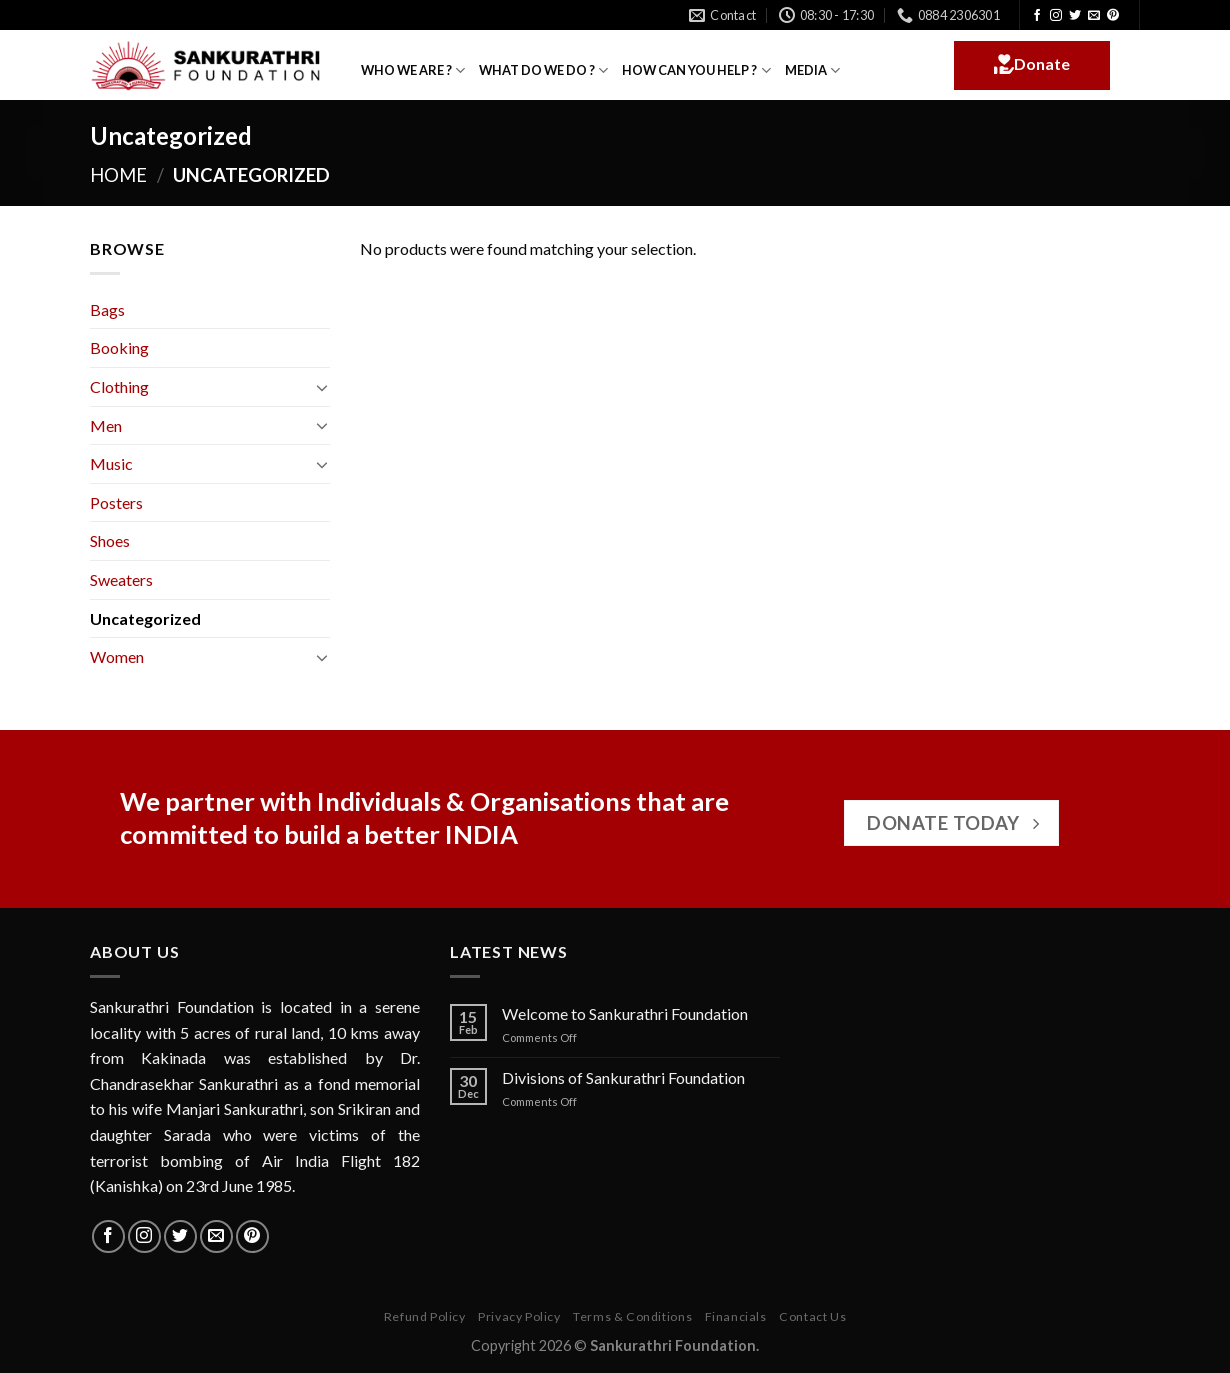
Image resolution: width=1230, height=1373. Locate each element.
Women (117, 656)
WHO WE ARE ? (413, 70)
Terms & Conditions (632, 1316)
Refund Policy (425, 1316)
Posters (116, 502)
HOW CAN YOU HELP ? (696, 70)
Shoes (110, 540)
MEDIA (812, 70)
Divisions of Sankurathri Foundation (623, 1077)
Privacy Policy (519, 1316)
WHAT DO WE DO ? (543, 70)
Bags (107, 309)
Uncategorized (145, 618)
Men (106, 425)
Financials (736, 1316)
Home (118, 175)
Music (111, 463)
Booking (119, 347)
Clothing (119, 386)
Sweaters (121, 579)
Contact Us (812, 1316)
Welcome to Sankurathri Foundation (625, 1013)
